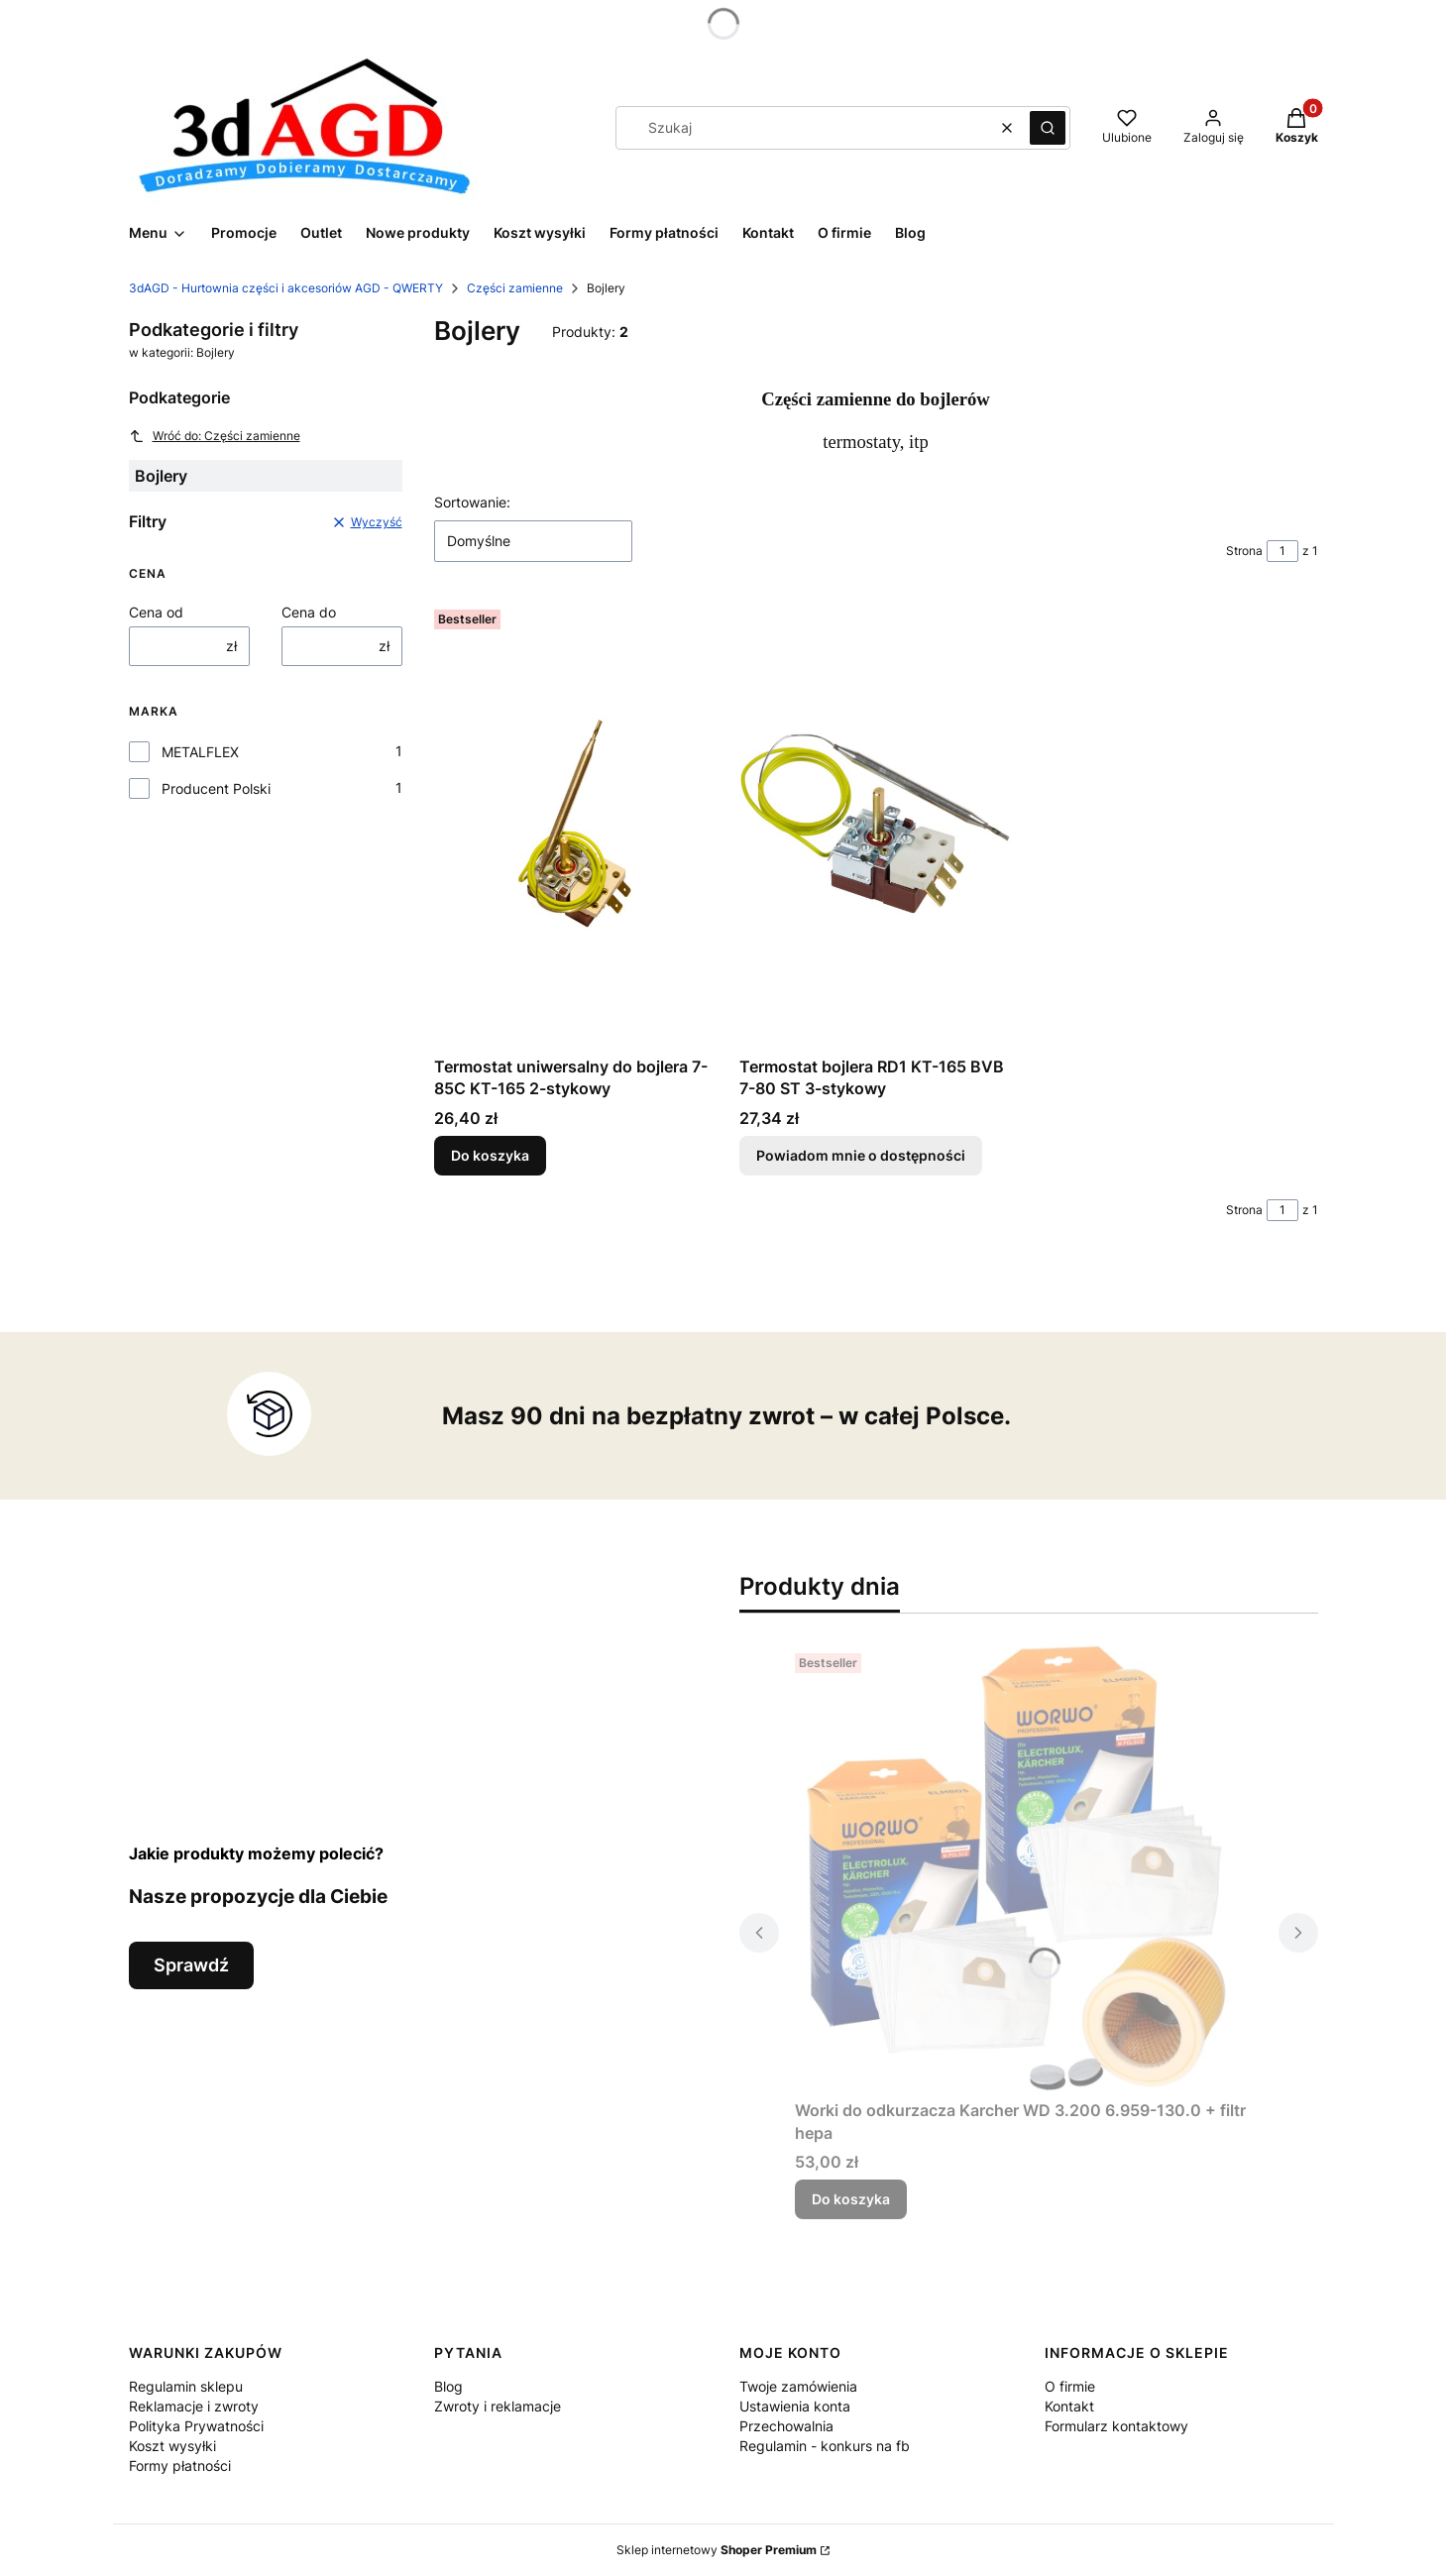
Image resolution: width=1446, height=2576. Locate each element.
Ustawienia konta (794, 2406)
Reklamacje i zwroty (194, 2406)
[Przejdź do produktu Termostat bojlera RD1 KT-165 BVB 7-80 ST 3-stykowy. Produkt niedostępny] (876, 825)
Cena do (308, 612)
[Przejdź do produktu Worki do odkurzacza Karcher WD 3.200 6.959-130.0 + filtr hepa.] (1029, 1868)
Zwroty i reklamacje (497, 2406)
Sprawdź (191, 1965)
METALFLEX (200, 751)
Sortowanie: (472, 502)
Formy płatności (180, 2465)
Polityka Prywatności (196, 2425)
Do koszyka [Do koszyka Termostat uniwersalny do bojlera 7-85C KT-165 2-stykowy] (490, 1155)
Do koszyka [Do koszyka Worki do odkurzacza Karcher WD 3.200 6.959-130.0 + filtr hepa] (851, 2198)
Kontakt (1069, 2406)
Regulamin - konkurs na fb (824, 2445)
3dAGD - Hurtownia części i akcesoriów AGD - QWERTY (286, 287)
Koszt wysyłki (172, 2445)
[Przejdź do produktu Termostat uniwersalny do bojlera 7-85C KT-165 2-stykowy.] (571, 825)
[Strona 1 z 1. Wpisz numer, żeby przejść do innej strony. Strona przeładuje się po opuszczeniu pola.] (1282, 551)
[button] (1047, 128)
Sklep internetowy (716, 2549)
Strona (1244, 550)
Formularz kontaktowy (1116, 2425)
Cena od (156, 612)
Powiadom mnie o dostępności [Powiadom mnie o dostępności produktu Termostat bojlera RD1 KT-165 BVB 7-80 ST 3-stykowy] (860, 1155)
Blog (448, 2386)
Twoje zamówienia (798, 2386)
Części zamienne (515, 287)
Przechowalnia (786, 2425)
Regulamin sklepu (186, 2386)
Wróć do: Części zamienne (214, 436)
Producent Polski (216, 788)
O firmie (1070, 2386)
